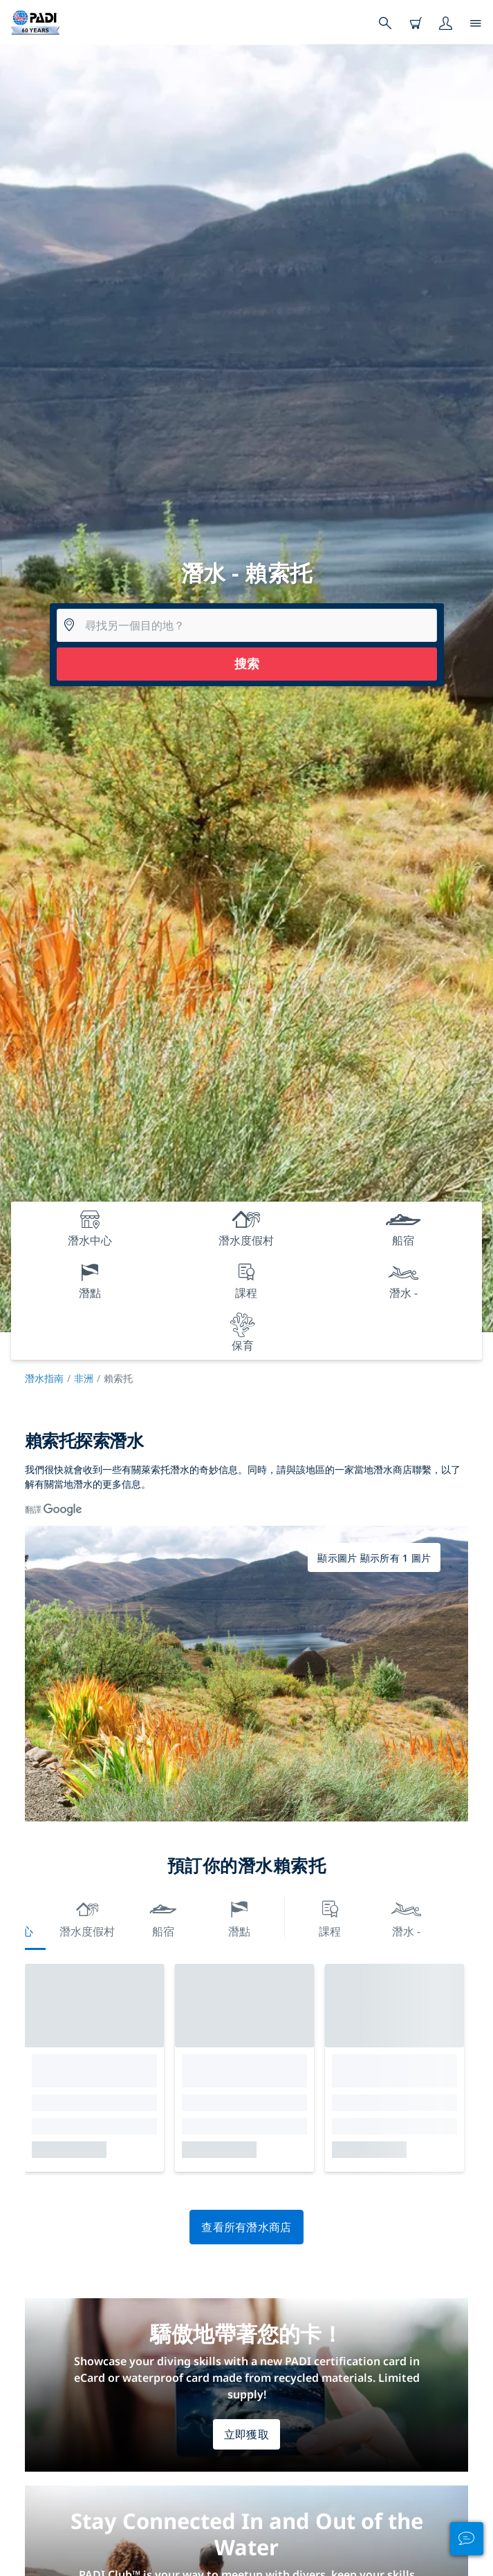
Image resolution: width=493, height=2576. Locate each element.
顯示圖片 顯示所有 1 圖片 (374, 1557)
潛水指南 (44, 1378)
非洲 (83, 1378)
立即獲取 (246, 2434)
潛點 (239, 1917)
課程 (330, 1917)
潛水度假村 (87, 1917)
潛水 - (406, 1917)
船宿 (163, 1917)
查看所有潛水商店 (246, 2227)
